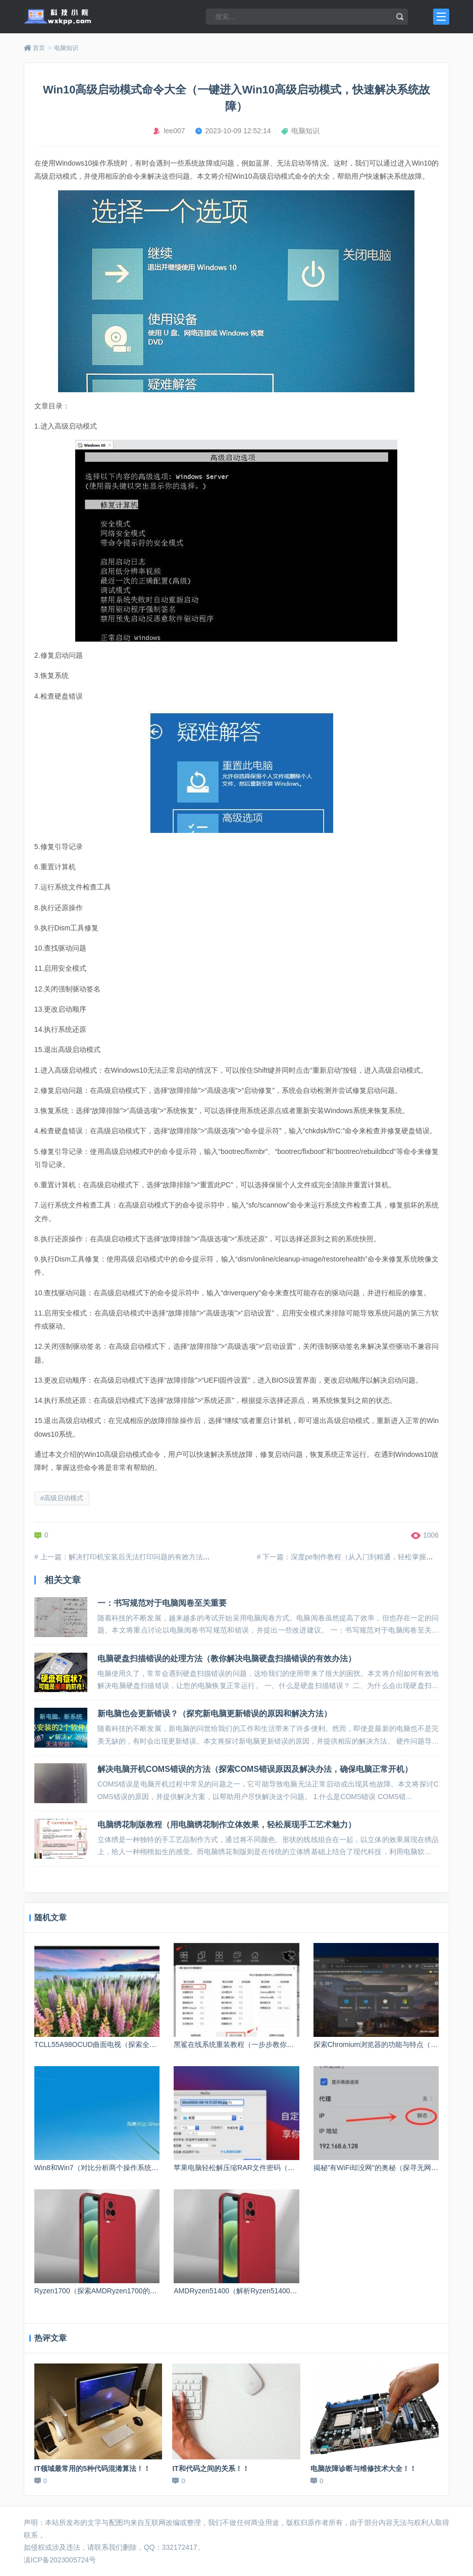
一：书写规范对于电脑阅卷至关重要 (162, 1603)
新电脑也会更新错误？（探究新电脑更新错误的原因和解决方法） (214, 1713)
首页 (39, 47)
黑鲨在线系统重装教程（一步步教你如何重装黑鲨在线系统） (269, 2044)
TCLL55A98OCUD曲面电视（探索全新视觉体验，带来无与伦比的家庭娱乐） (155, 2044)
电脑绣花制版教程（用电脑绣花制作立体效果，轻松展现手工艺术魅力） (226, 1824)
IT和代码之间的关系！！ (210, 2468)
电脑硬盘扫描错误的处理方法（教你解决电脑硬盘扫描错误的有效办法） (226, 1658)
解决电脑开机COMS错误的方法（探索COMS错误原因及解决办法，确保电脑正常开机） (254, 1769)
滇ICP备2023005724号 (60, 2560)
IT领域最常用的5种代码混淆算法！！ (92, 2468)
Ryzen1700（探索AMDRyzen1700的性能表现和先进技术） (127, 2291)
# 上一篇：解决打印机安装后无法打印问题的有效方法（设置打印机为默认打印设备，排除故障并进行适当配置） (210, 1557)
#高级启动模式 (61, 1498)
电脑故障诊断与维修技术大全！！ (363, 2468)
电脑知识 (66, 47)
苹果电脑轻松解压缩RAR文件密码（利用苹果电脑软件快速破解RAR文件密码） (298, 2168)
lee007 (174, 131)
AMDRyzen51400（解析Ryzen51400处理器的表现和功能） (267, 2291)
